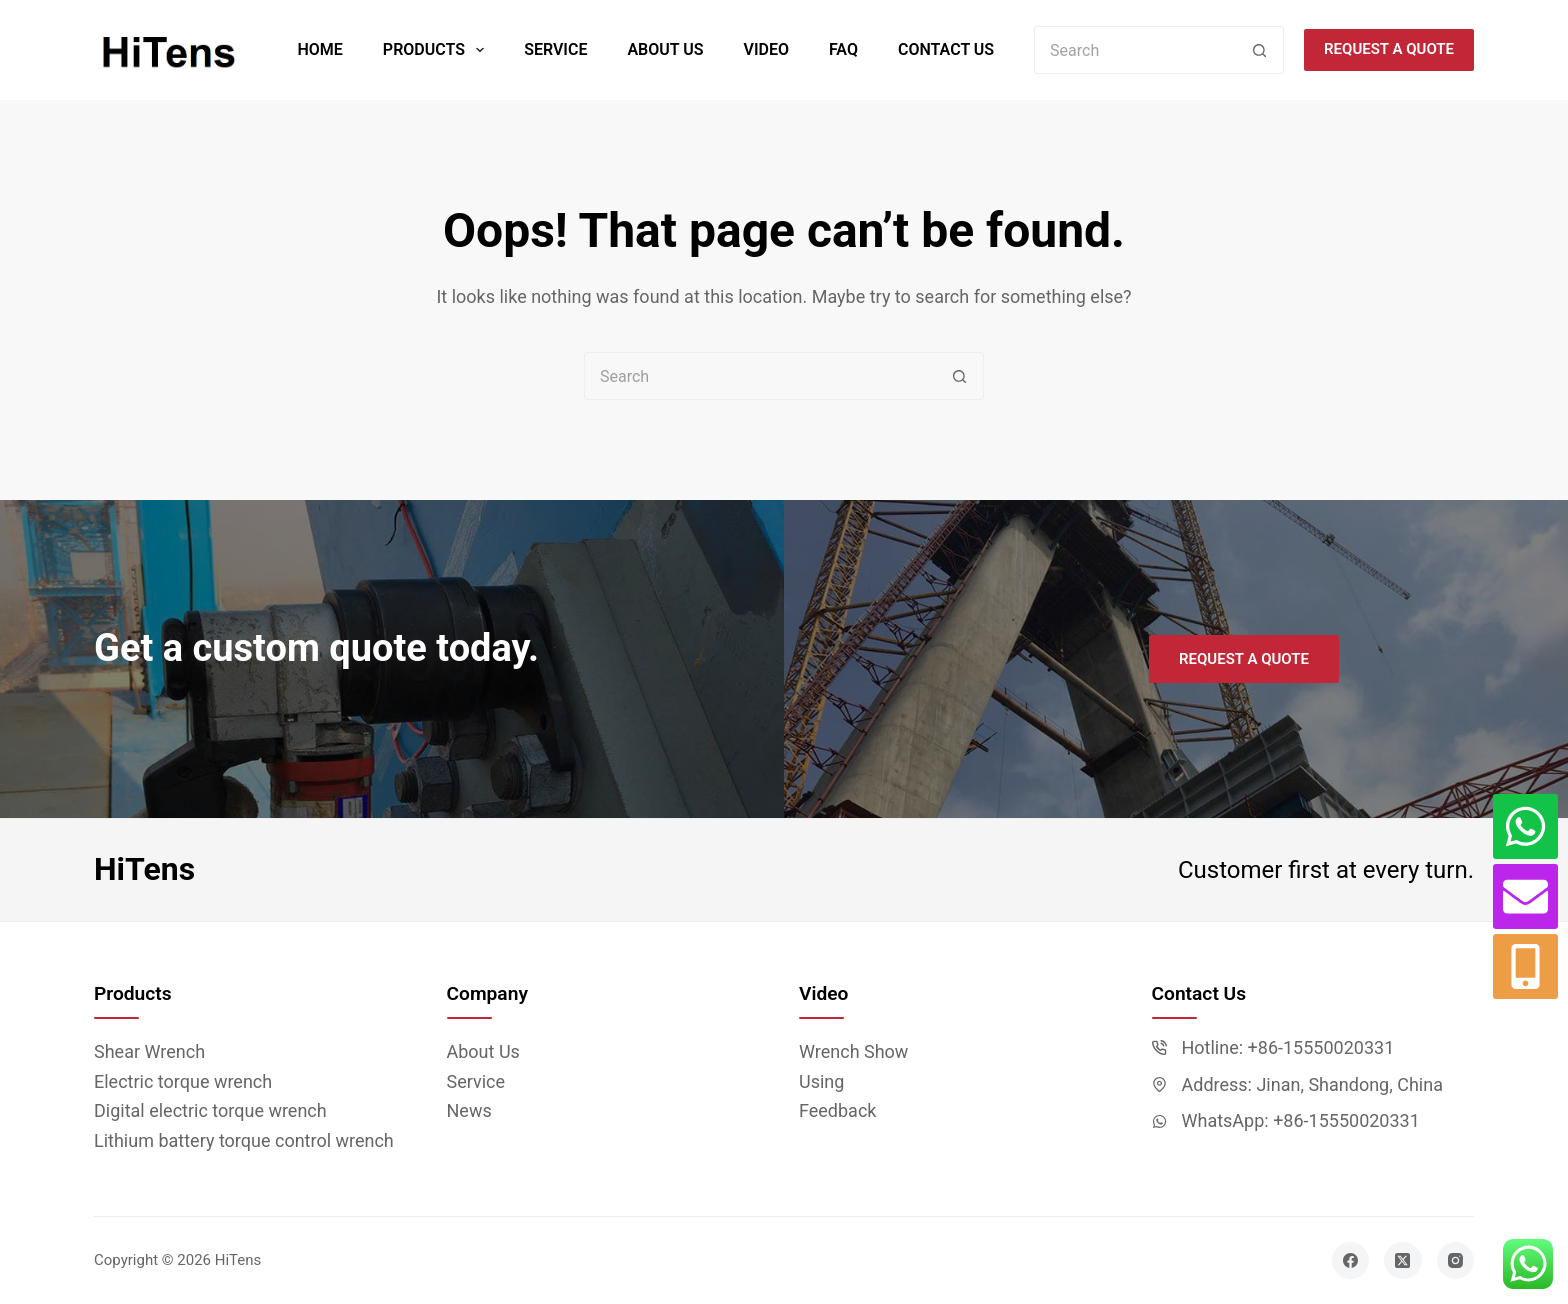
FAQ (843, 49)
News (469, 1110)
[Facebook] (1351, 1261)
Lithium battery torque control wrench (244, 1140)
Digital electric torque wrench (210, 1110)
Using (821, 1081)
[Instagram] (1456, 1261)
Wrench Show (853, 1051)
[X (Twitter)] (1403, 1261)
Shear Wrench (149, 1051)
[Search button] (1260, 50)
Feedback (837, 1110)
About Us (665, 49)
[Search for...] (1135, 50)
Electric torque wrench (183, 1081)
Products (437, 50)
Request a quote (1389, 49)
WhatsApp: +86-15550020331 (1301, 1120)
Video (766, 49)
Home (319, 49)
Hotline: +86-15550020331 (1288, 1047)
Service (555, 49)
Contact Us (946, 49)
